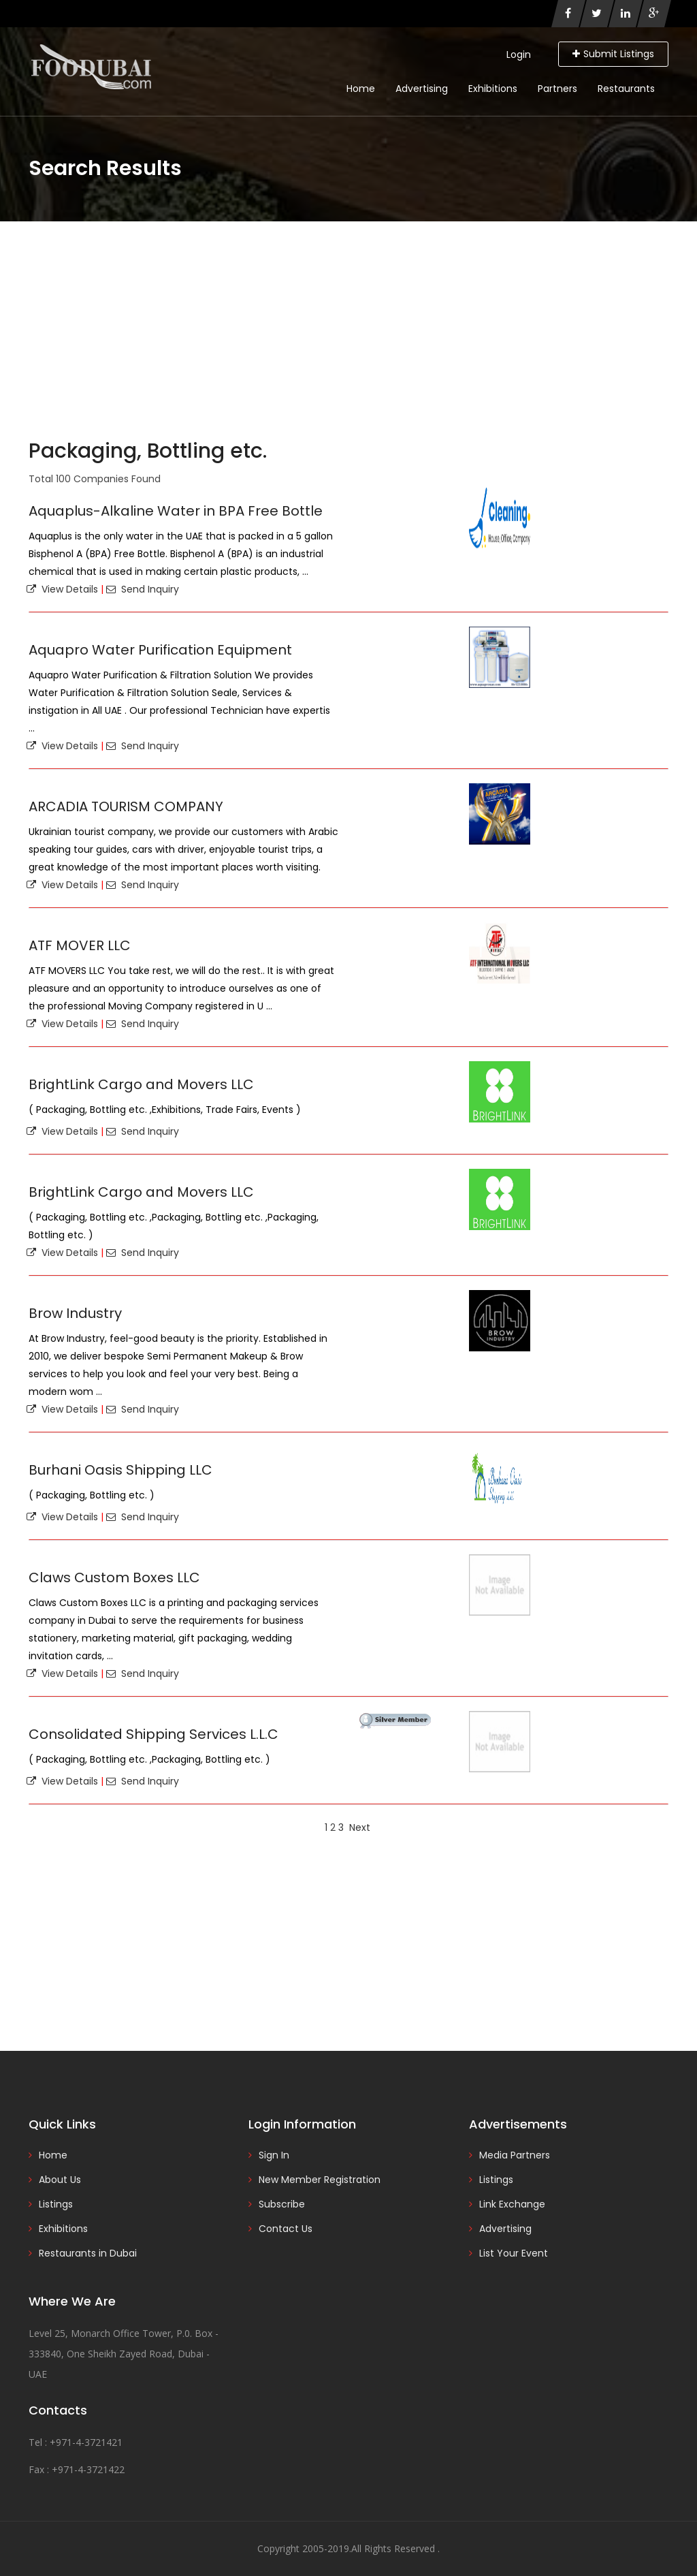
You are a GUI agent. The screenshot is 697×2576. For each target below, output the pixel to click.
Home (360, 88)
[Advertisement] (348, 323)
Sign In (274, 2155)
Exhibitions (492, 88)
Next (359, 1827)
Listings (56, 2204)
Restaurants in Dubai (88, 2253)
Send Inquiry (142, 589)
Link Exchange (512, 2204)
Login (518, 54)
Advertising (421, 88)
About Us (60, 2179)
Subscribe (282, 2204)
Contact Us (285, 2228)
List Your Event (513, 2253)
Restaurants (626, 88)
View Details (62, 589)
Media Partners (514, 2155)
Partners (557, 88)
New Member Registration (319, 2179)
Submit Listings (613, 54)
